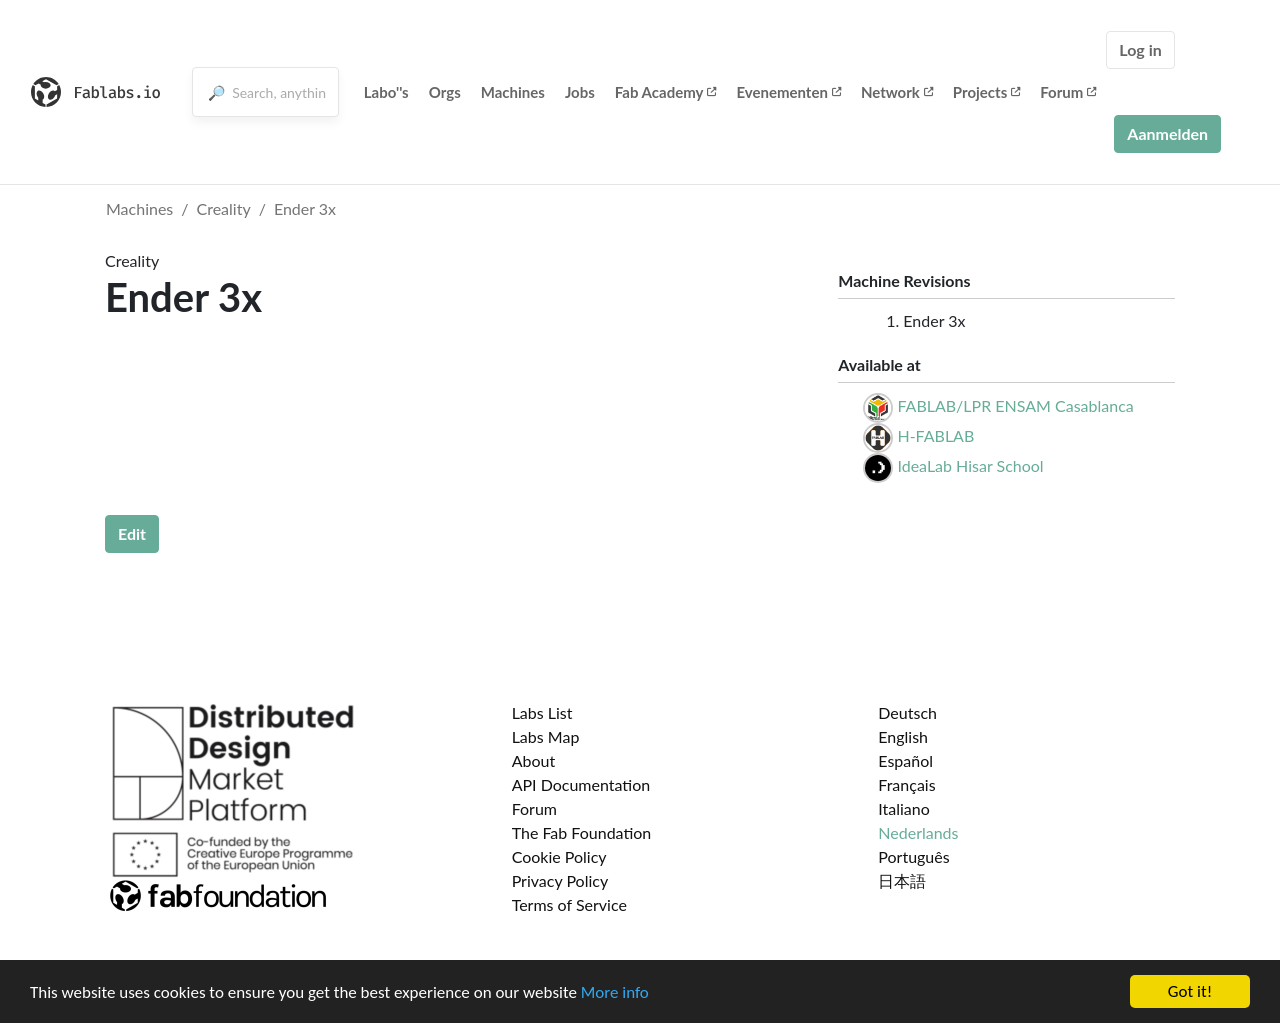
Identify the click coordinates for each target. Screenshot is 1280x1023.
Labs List (542, 712)
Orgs (445, 92)
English (903, 736)
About (534, 760)
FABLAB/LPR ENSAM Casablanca (1015, 405)
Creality (224, 208)
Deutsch (907, 712)
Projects (986, 92)
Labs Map (546, 736)
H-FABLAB (935, 435)
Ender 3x (305, 208)
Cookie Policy (559, 856)
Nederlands (918, 832)
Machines (513, 92)
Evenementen (788, 92)
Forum (1068, 92)
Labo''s (386, 92)
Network (897, 92)
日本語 (902, 880)
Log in (1140, 49)
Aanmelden (1167, 133)
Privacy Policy (560, 880)
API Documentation (581, 784)
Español (905, 760)
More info (615, 992)
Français (906, 784)
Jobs (580, 92)
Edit (132, 533)
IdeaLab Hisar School (970, 465)
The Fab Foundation (582, 832)
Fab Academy (666, 92)
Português (913, 856)
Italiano (904, 808)
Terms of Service (569, 904)
